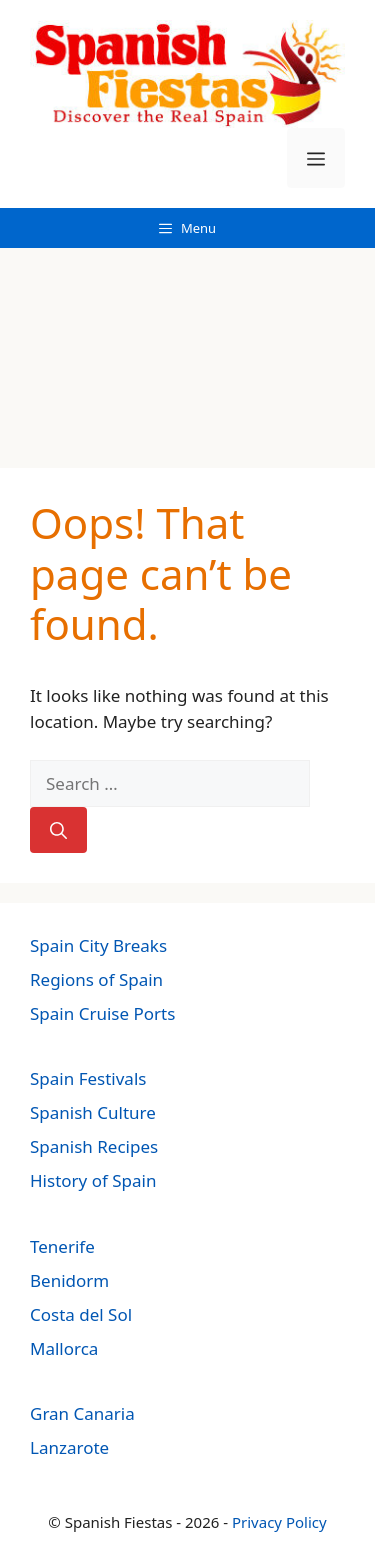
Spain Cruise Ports (102, 1013)
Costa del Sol (81, 1314)
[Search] (58, 830)
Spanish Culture (93, 1112)
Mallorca (64, 1348)
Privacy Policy (279, 1522)
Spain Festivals (88, 1078)
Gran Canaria (82, 1413)
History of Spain (93, 1180)
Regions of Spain (96, 979)
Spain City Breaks (98, 945)
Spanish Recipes (94, 1146)
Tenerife (62, 1246)
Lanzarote (69, 1447)
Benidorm (69, 1280)
